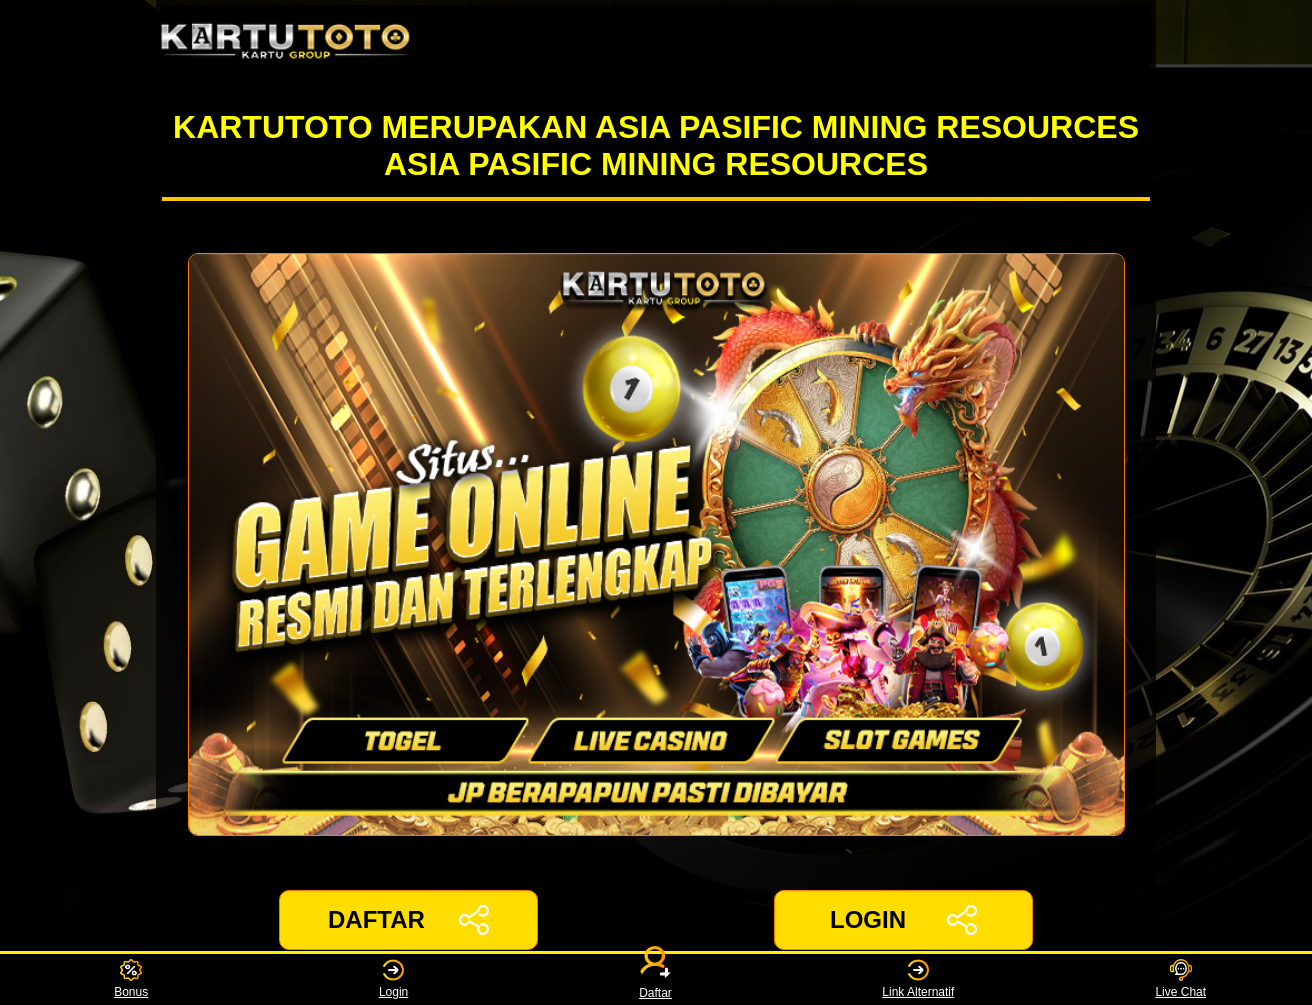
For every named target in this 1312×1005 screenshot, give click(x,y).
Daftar (656, 979)
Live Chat (1180, 979)
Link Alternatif (918, 979)
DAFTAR (408, 920)
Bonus (131, 979)
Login (393, 979)
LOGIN (903, 920)
